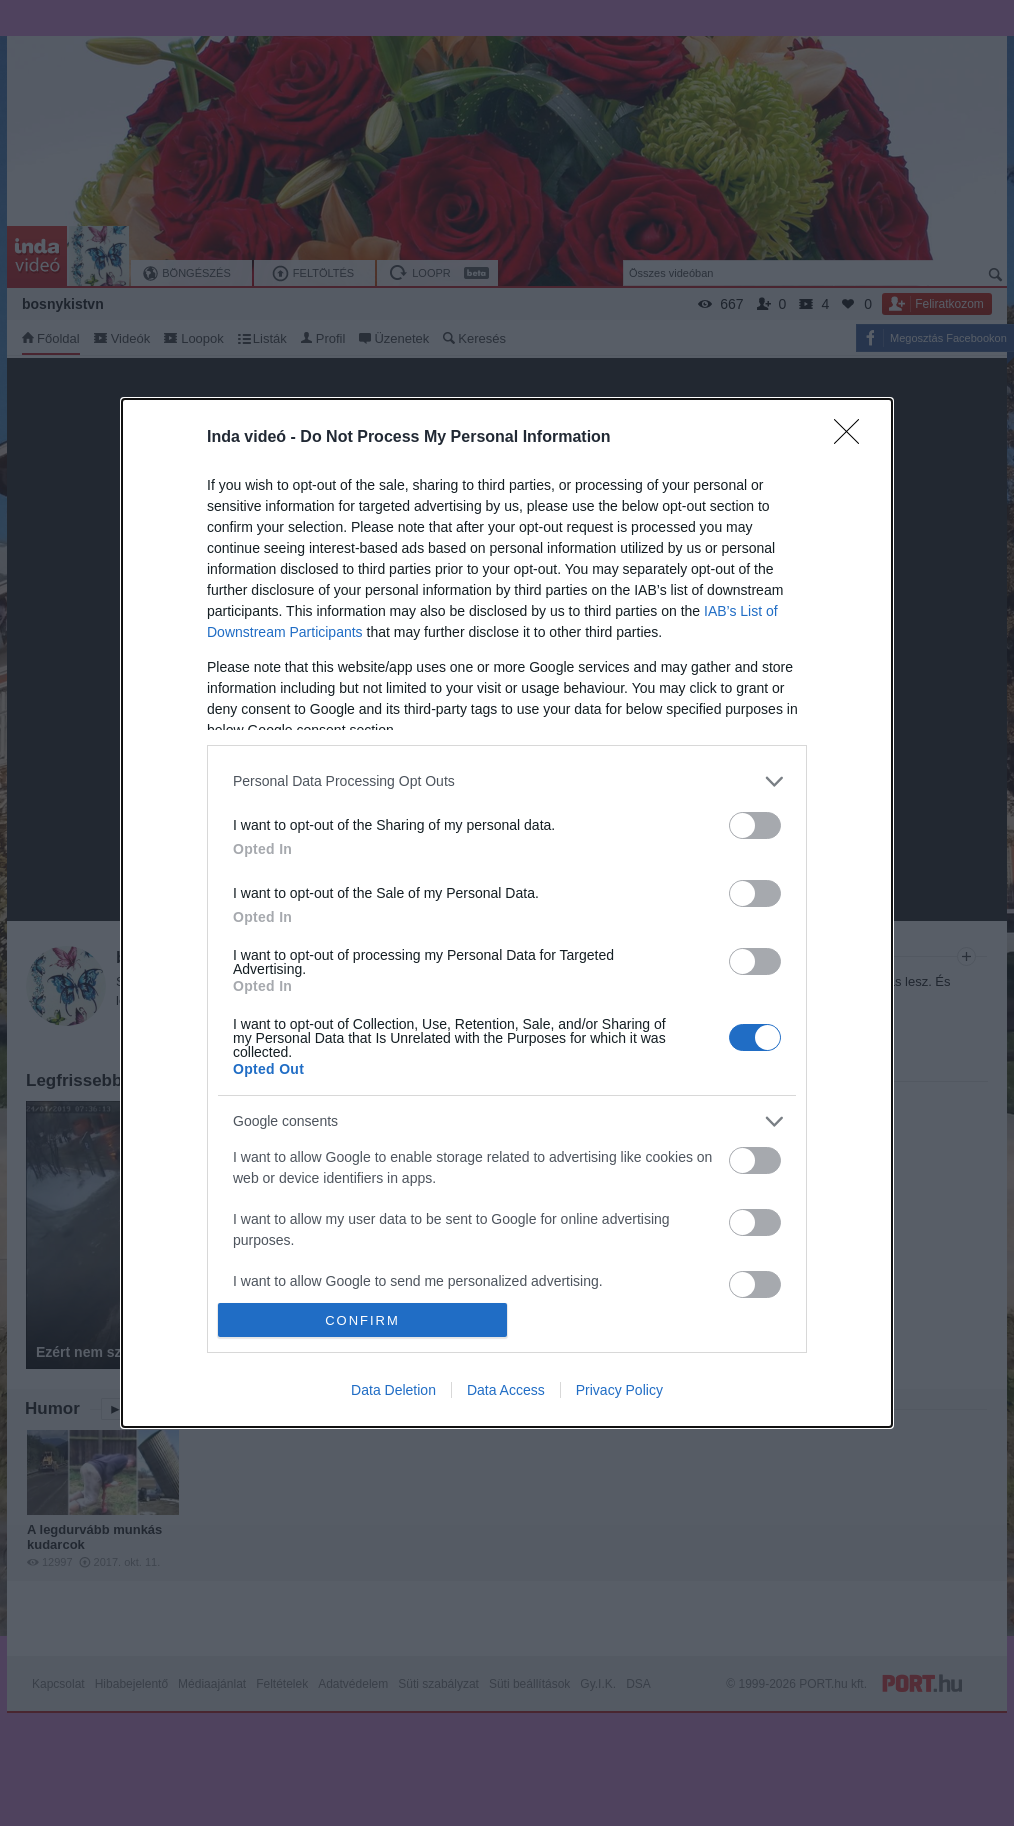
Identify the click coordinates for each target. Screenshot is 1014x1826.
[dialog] (507, 913)
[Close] (853, 438)
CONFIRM (362, 1320)
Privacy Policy (619, 1390)
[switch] (755, 825)
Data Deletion (393, 1390)
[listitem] (507, 781)
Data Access (506, 1390)
